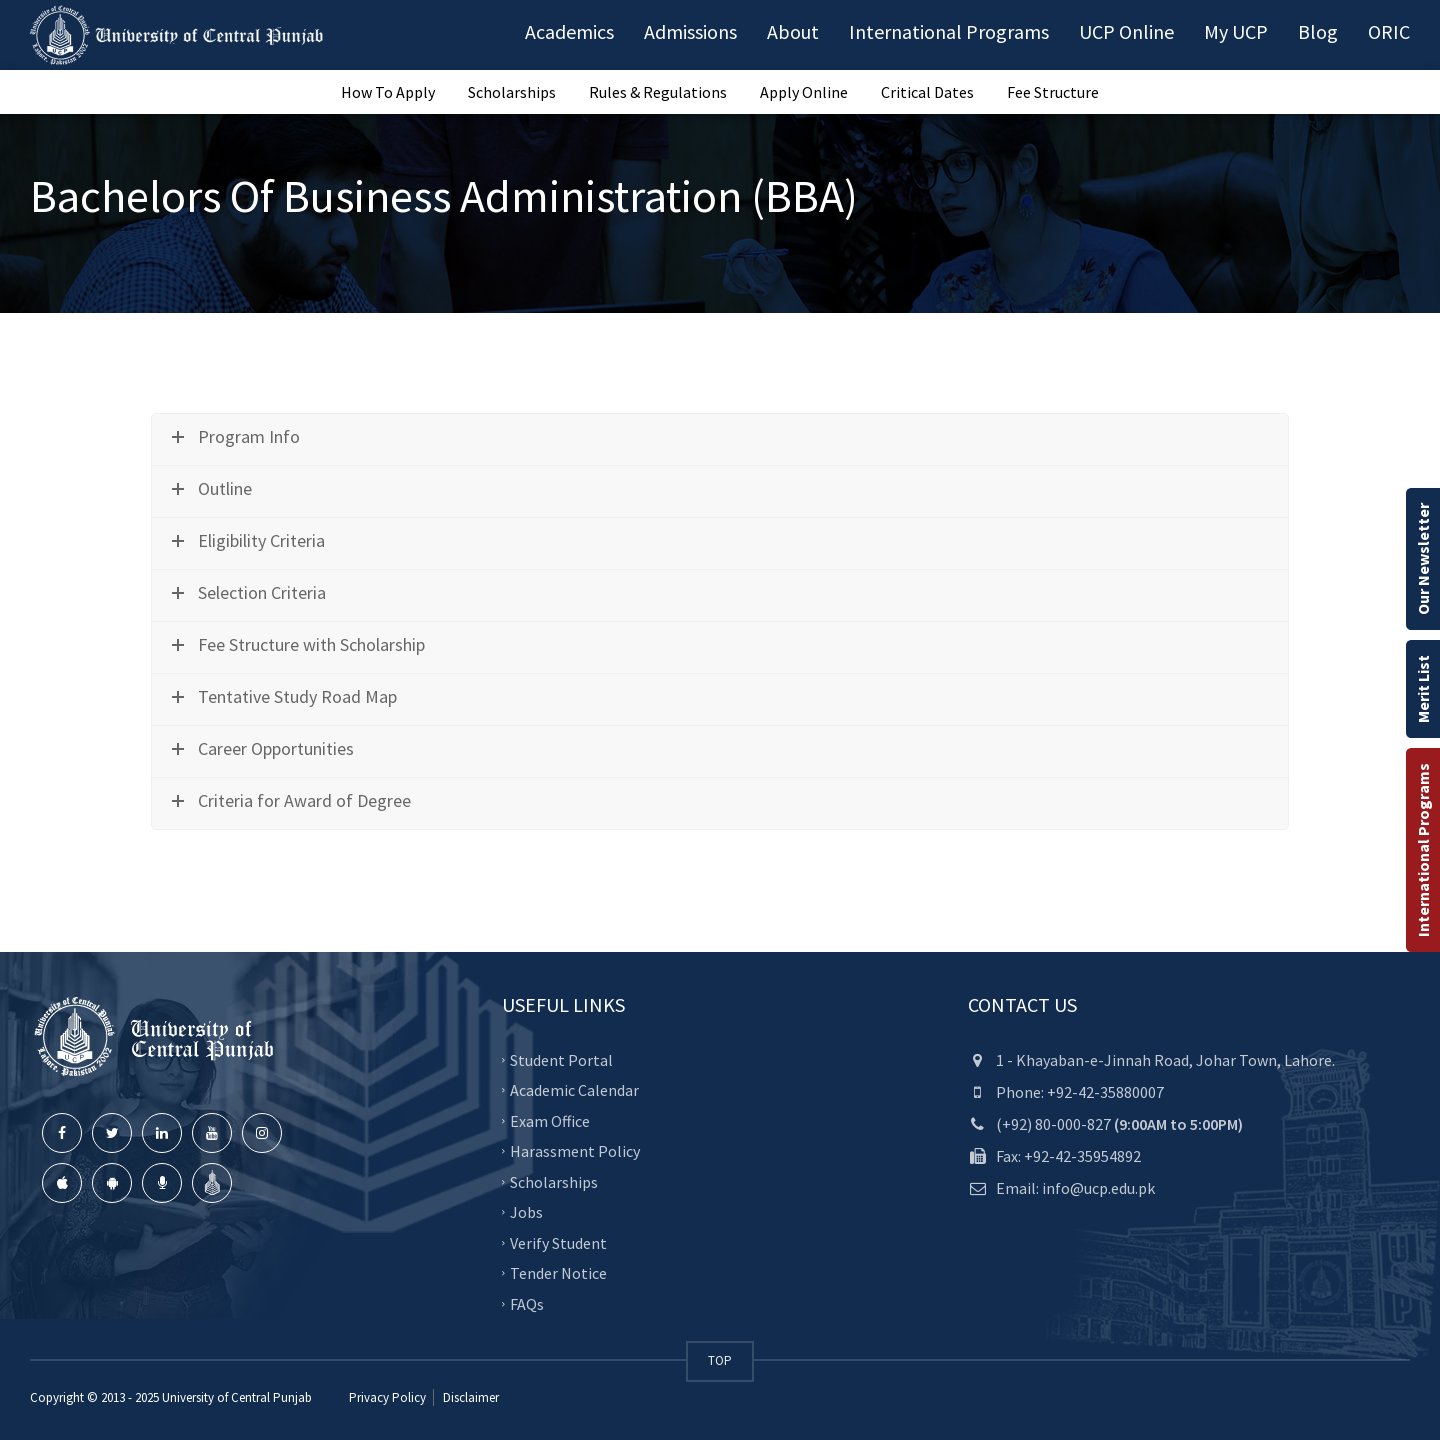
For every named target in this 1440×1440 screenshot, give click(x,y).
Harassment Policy (575, 1151)
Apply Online (804, 92)
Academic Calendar (574, 1090)
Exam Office (550, 1120)
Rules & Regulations (658, 92)
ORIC (1389, 31)
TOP (720, 1360)
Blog (1318, 31)
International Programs (1423, 850)
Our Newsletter (1423, 559)
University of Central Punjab (237, 1397)
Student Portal (561, 1059)
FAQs (527, 1303)
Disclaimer (469, 1397)
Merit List (1423, 689)
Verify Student (558, 1242)
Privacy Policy (387, 1397)
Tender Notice (558, 1273)
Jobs (526, 1212)
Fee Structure (1053, 92)
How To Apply (388, 92)
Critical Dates (927, 92)
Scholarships (512, 92)
